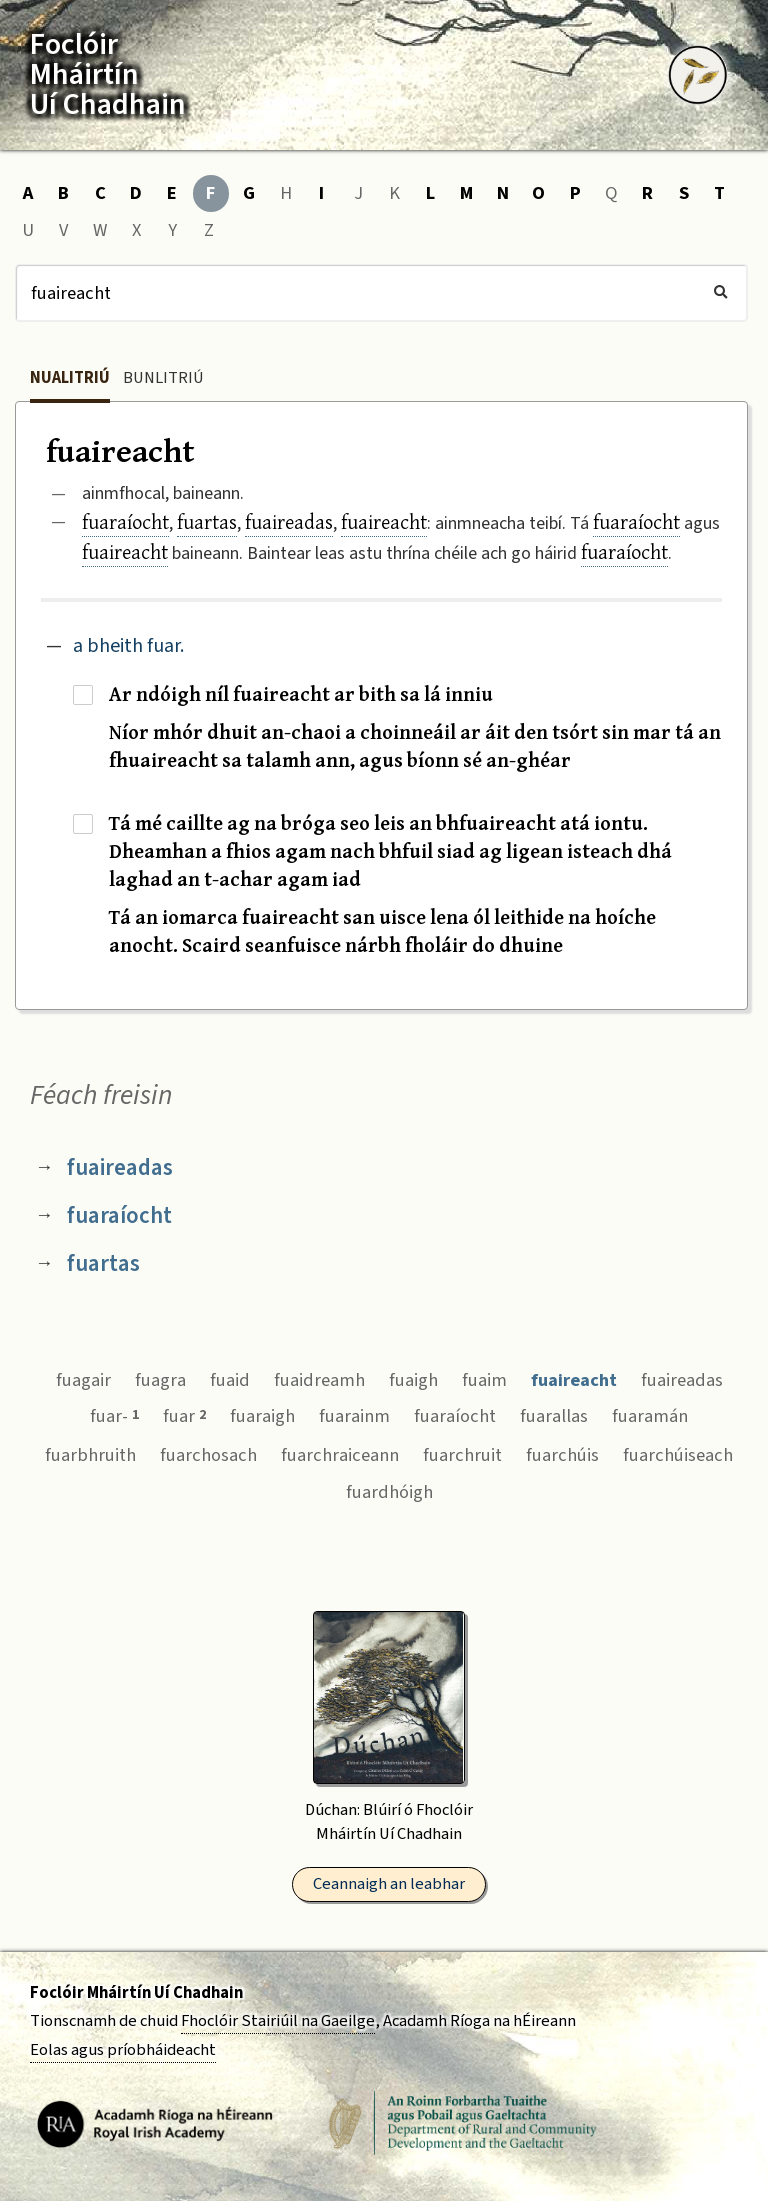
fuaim (484, 1380)
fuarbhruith (90, 1455)
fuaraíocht (125, 521)
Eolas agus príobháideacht (123, 2050)
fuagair (83, 1380)
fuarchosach (208, 1455)
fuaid (230, 1380)
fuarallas (554, 1416)
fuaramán (650, 1416)
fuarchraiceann (340, 1455)
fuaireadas (289, 521)
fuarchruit (462, 1455)
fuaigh (413, 1380)
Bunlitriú (163, 378)
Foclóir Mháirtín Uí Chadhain (136, 1993)
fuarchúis (562, 1455)
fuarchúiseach (678, 1455)
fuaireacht (384, 521)
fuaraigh (262, 1416)
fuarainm (354, 1416)
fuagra (160, 1380)
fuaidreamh (319, 1380)
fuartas (207, 521)
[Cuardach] (381, 293)
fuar (184, 1416)
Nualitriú (70, 378)
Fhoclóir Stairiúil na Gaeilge (278, 2021)
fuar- (114, 1416)
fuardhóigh (389, 1492)
